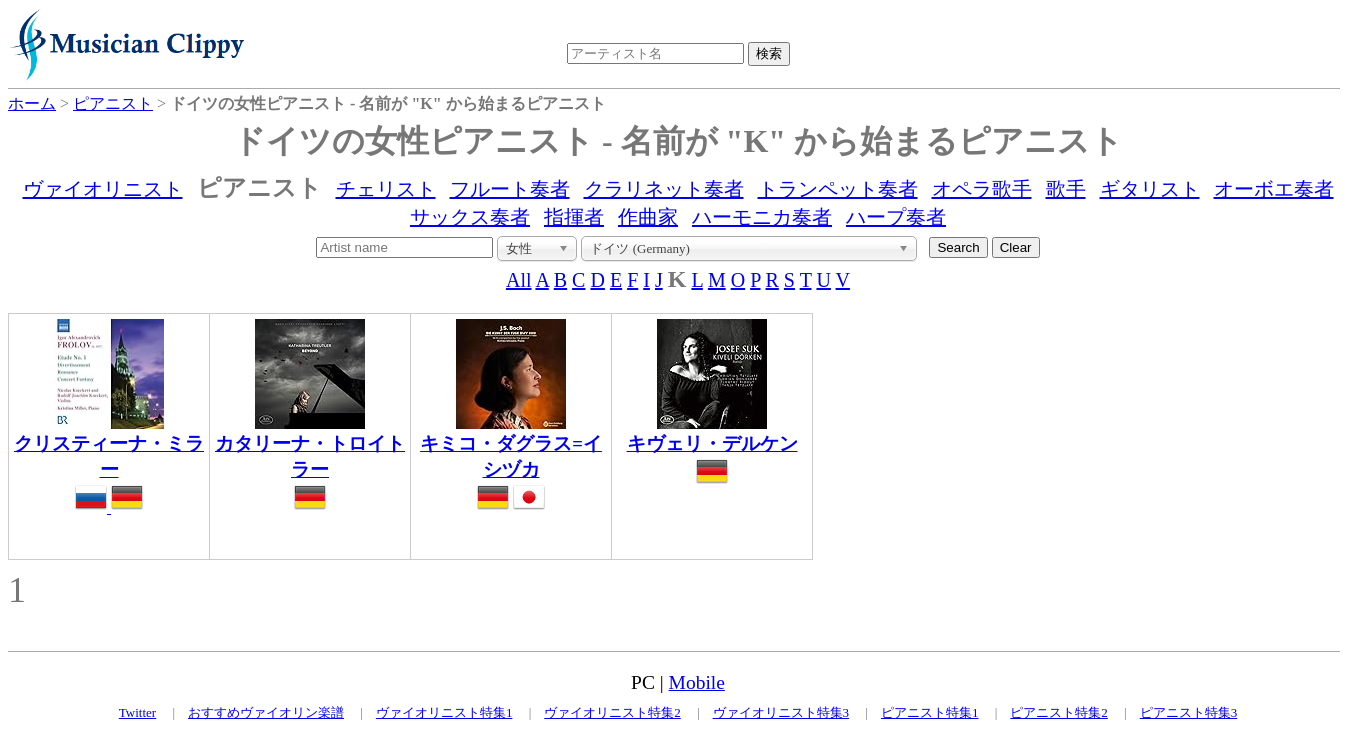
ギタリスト (1150, 189)
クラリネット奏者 (664, 189)
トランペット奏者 (838, 189)
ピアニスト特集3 (1189, 712)
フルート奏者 (510, 189)
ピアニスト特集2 (1059, 712)
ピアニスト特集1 (930, 712)
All (519, 280)
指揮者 (574, 217)
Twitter (137, 712)
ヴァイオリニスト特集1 (444, 712)
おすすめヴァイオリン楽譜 (266, 712)
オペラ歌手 (982, 189)
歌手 (1066, 189)
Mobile (697, 682)
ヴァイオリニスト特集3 (781, 712)
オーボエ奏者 (1274, 189)
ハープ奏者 (896, 217)
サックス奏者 (470, 217)
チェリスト (386, 189)
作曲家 (648, 217)
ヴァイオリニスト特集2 (612, 712)
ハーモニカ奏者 (762, 217)
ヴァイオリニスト (103, 189)
